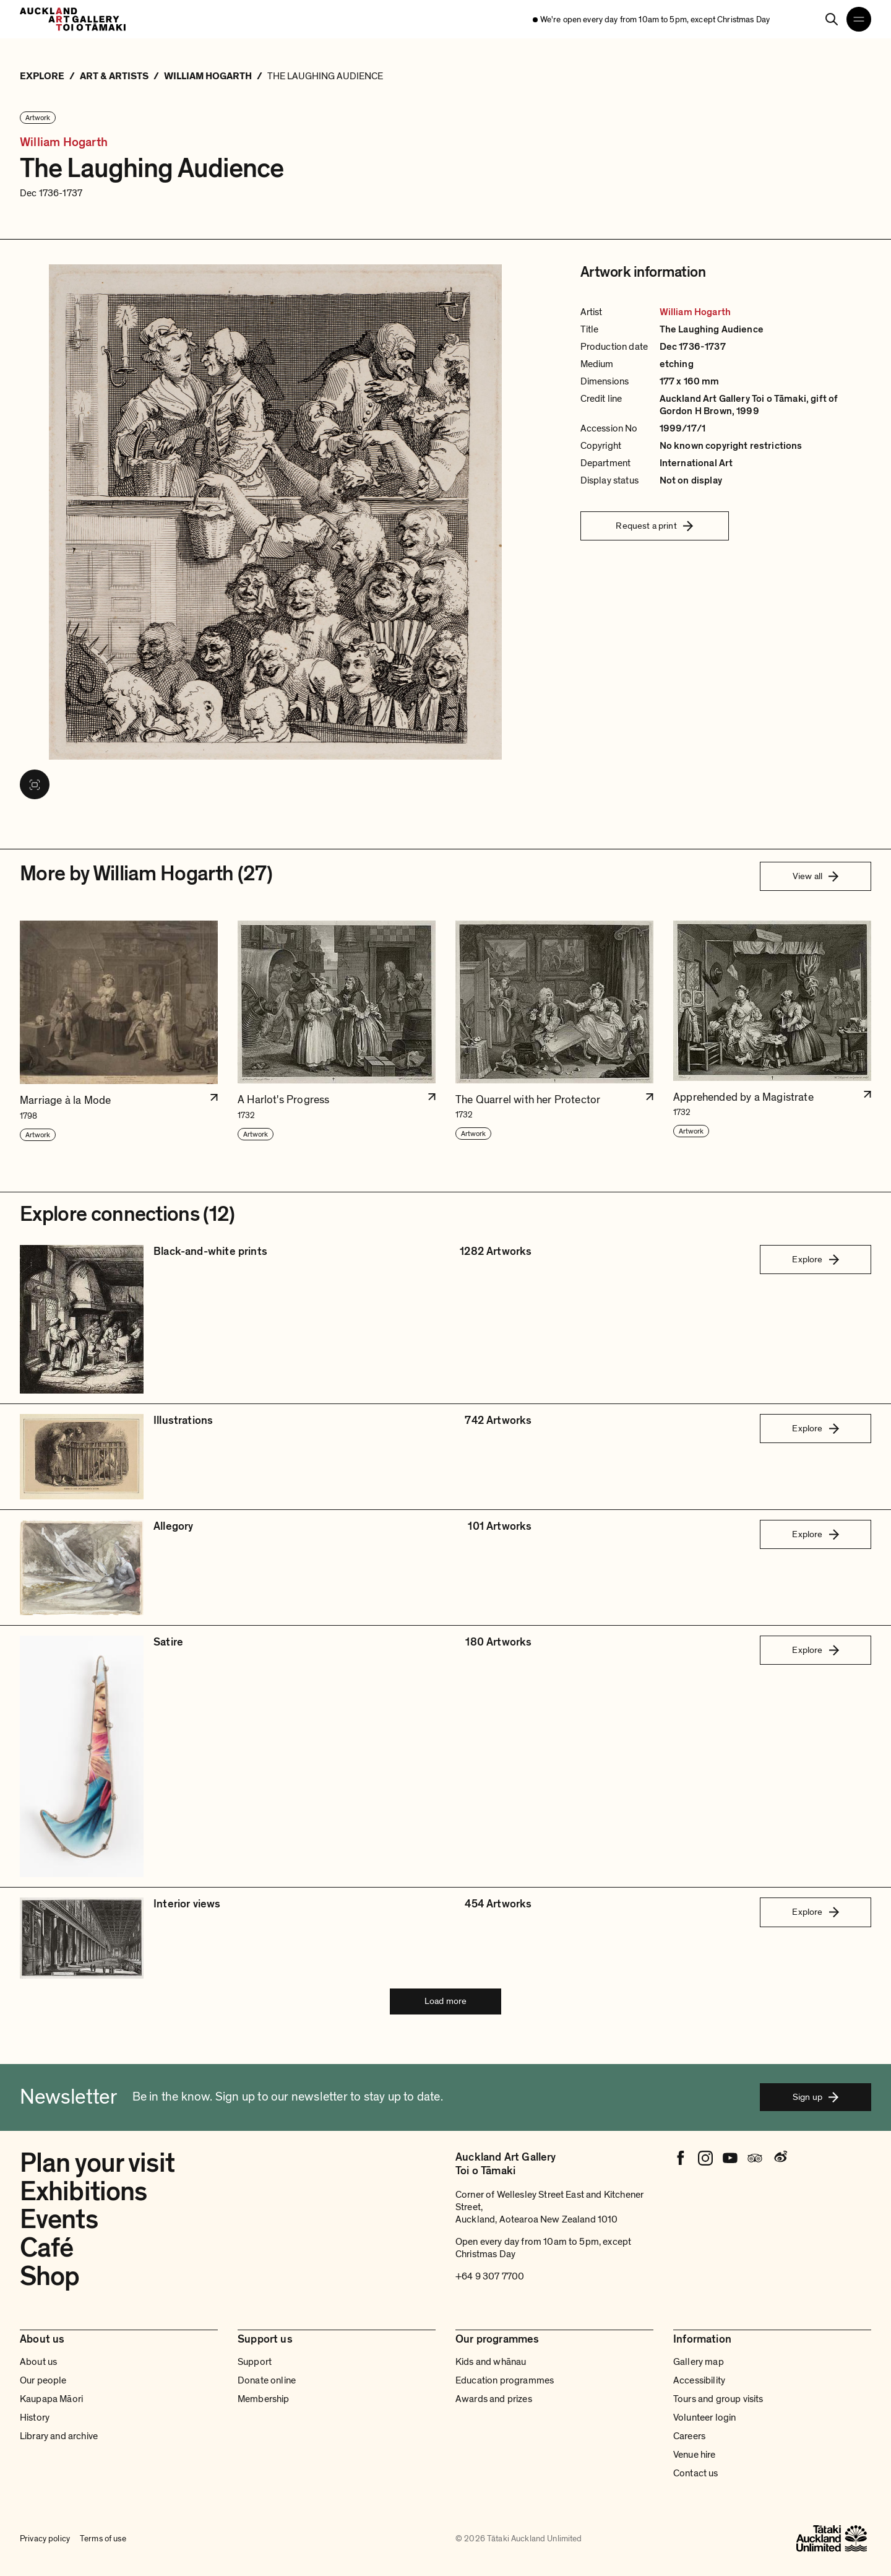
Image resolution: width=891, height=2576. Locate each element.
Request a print (654, 525)
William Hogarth (64, 142)
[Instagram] (705, 2158)
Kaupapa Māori (51, 2399)
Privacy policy (45, 2538)
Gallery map (698, 2362)
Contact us (695, 2473)
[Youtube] (730, 2158)
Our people (43, 2380)
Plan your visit (97, 2163)
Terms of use (103, 2538)
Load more (445, 2001)
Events (59, 2219)
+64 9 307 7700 (489, 2276)
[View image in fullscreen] (35, 784)
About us (38, 2362)
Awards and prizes (493, 2399)
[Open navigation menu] (858, 19)
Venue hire (694, 2454)
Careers (689, 2436)
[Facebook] (680, 2158)
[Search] (831, 19)
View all (815, 876)
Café (46, 2248)
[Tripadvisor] (754, 2158)
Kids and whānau (490, 2362)
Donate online (267, 2380)
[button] (119, 1031)
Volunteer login (704, 2417)
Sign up (815, 2097)
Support (255, 2362)
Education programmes (504, 2380)
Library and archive (59, 2436)
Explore (815, 1259)
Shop (49, 2276)
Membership (264, 2399)
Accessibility (699, 2380)
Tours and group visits (718, 2399)
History (35, 2417)
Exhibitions (83, 2192)
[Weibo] (779, 2158)
